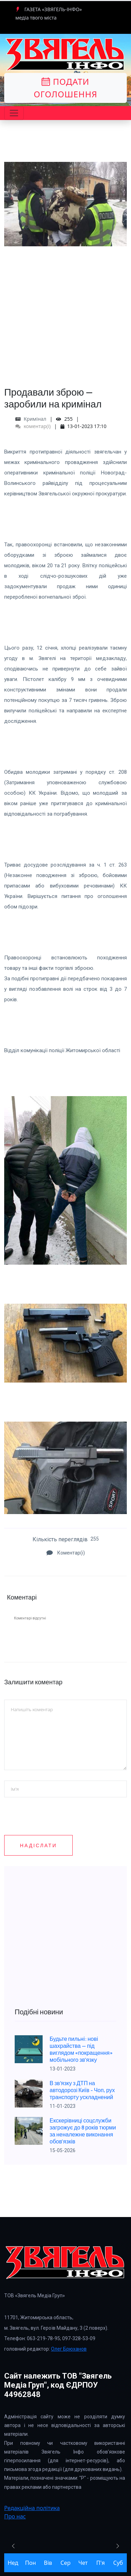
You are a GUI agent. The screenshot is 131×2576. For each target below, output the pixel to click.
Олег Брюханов (69, 2349)
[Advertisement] (65, 311)
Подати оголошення (65, 88)
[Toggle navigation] (14, 113)
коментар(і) (33, 426)
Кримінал (35, 418)
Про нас (15, 2516)
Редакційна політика (32, 2508)
